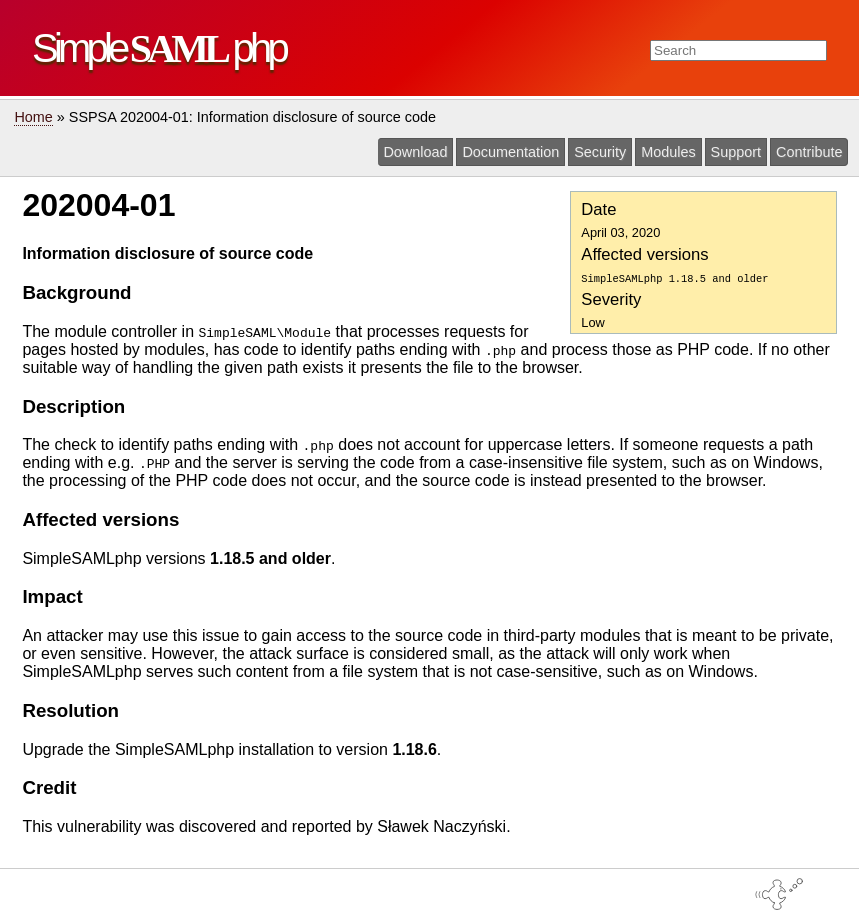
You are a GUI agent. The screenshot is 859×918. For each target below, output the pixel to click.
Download (415, 152)
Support (736, 152)
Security (600, 152)
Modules (668, 152)
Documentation (510, 152)
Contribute (809, 152)
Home (33, 117)
